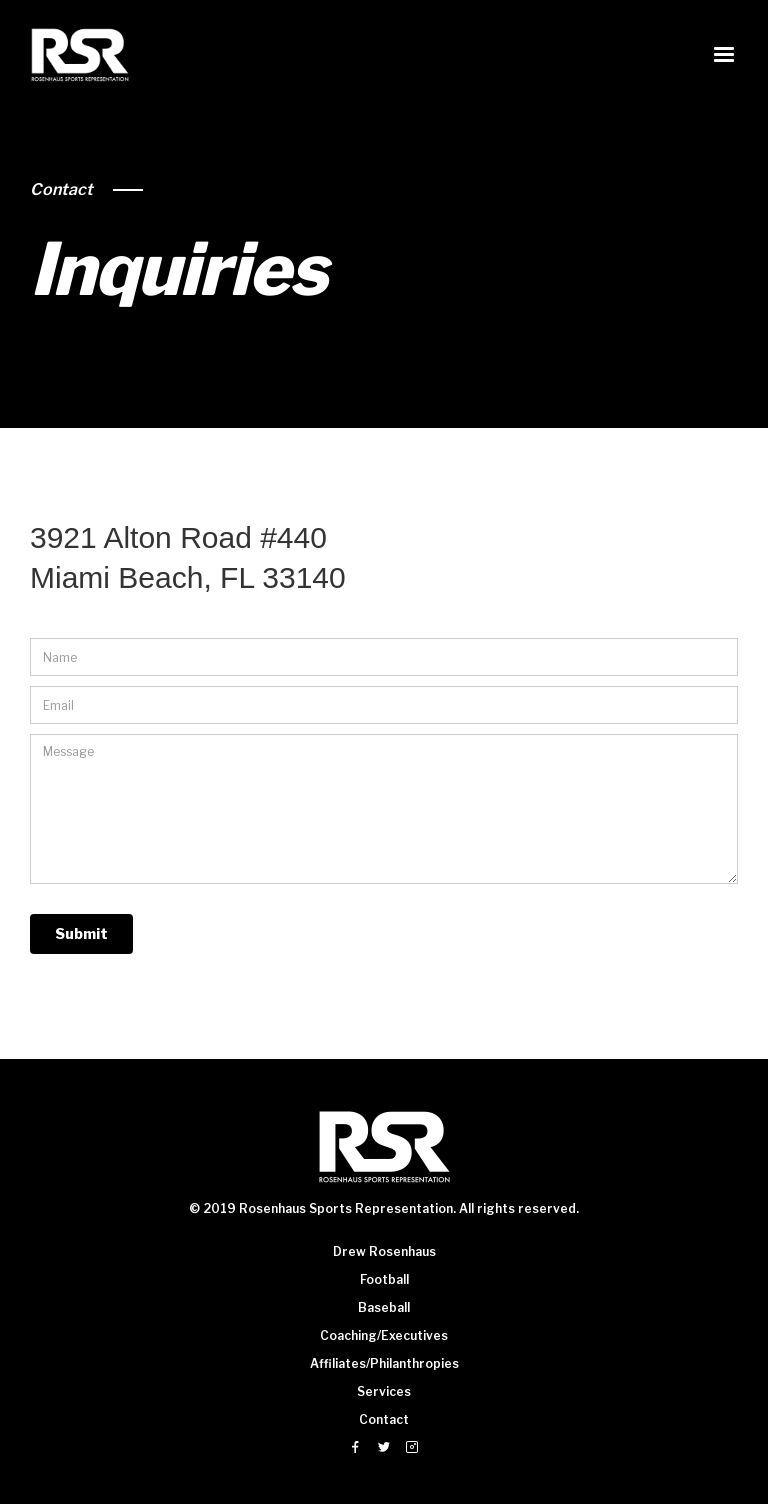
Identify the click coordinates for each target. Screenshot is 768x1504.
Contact (61, 189)
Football (384, 1279)
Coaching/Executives (384, 1335)
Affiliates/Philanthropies (384, 1363)
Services (384, 1391)
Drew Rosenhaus (384, 1251)
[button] (724, 55)
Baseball (384, 1307)
